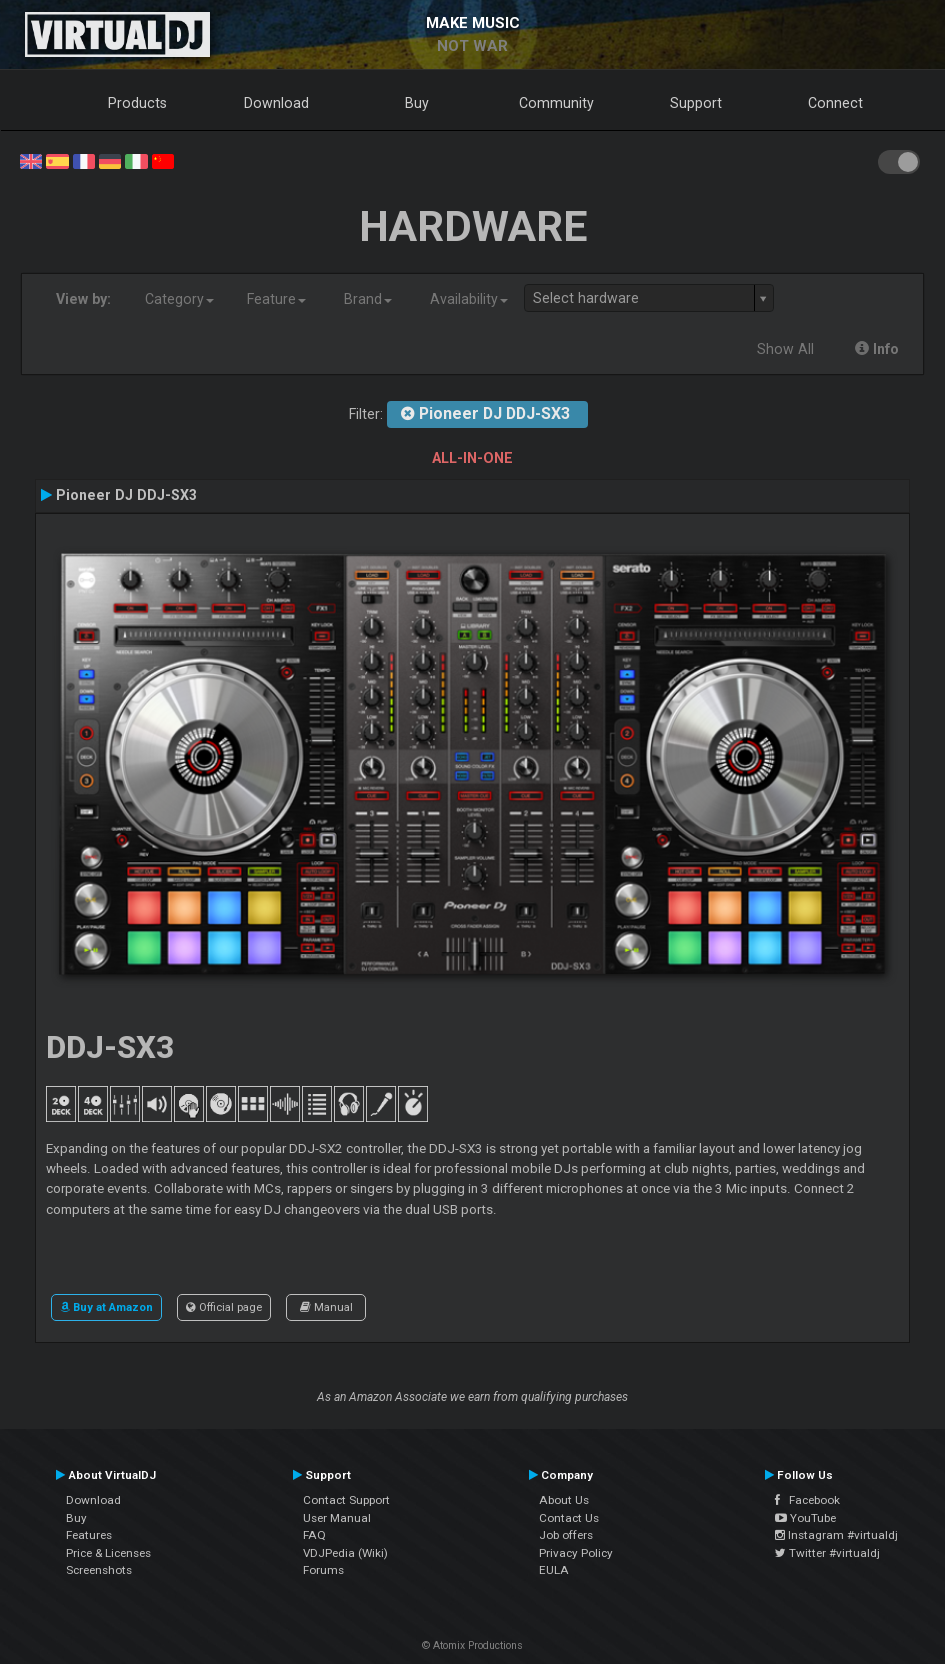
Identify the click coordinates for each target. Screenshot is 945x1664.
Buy (417, 103)
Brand (368, 299)
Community (556, 103)
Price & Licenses (108, 1553)
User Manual (337, 1518)
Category (179, 299)
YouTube (805, 1518)
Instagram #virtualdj (836, 1535)
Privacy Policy (576, 1553)
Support (696, 103)
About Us (564, 1500)
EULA (554, 1570)
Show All (785, 349)
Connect (835, 103)
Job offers (566, 1535)
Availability (469, 299)
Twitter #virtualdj (827, 1553)
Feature (276, 299)
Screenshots (99, 1570)
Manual (326, 1307)
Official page (224, 1307)
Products (137, 103)
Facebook (807, 1500)
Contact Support (346, 1500)
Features (89, 1535)
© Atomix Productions (472, 1645)
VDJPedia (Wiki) (345, 1553)
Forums (323, 1570)
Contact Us (569, 1518)
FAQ (314, 1535)
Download (276, 103)
